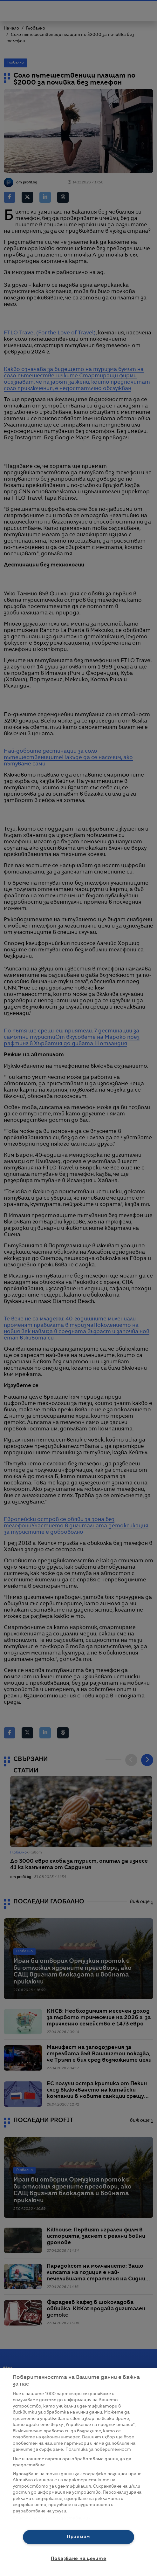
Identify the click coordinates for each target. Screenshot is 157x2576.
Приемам (78, 2537)
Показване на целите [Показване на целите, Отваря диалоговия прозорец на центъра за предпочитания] (78, 2559)
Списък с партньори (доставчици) (51, 2518)
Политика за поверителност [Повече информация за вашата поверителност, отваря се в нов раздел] (98, 2450)
